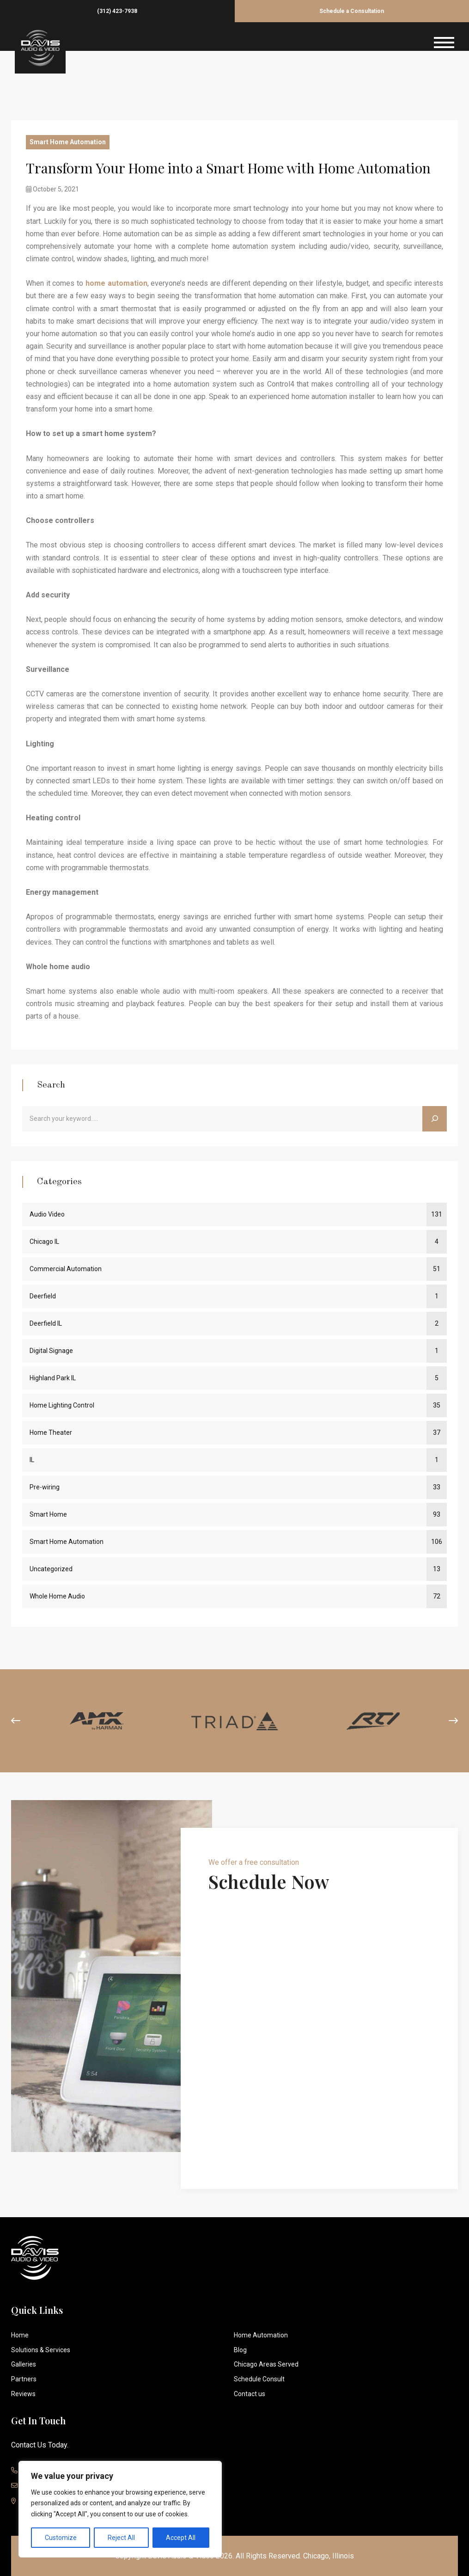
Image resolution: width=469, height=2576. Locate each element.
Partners (24, 2379)
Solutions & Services (40, 2349)
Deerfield (43, 1296)
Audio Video (47, 1214)
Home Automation (261, 2334)
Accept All (180, 2537)
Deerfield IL (46, 1323)
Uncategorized (51, 1569)
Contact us (249, 2394)
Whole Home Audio (57, 1596)
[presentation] (15, 1721)
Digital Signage (51, 1350)
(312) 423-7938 (117, 11)
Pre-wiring (45, 1487)
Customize (61, 2537)
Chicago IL (44, 1241)
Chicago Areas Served (266, 2364)
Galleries (23, 2364)
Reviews (23, 2394)
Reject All (121, 2537)
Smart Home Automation (68, 142)
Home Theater (51, 1432)
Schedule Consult (259, 2379)
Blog (240, 2349)
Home (20, 2334)
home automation (116, 283)
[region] (120, 2509)
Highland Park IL (53, 1378)
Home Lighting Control (62, 1405)
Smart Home (48, 1514)
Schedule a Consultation (351, 11)
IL (32, 1459)
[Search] (434, 1119)
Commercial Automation (66, 1269)
